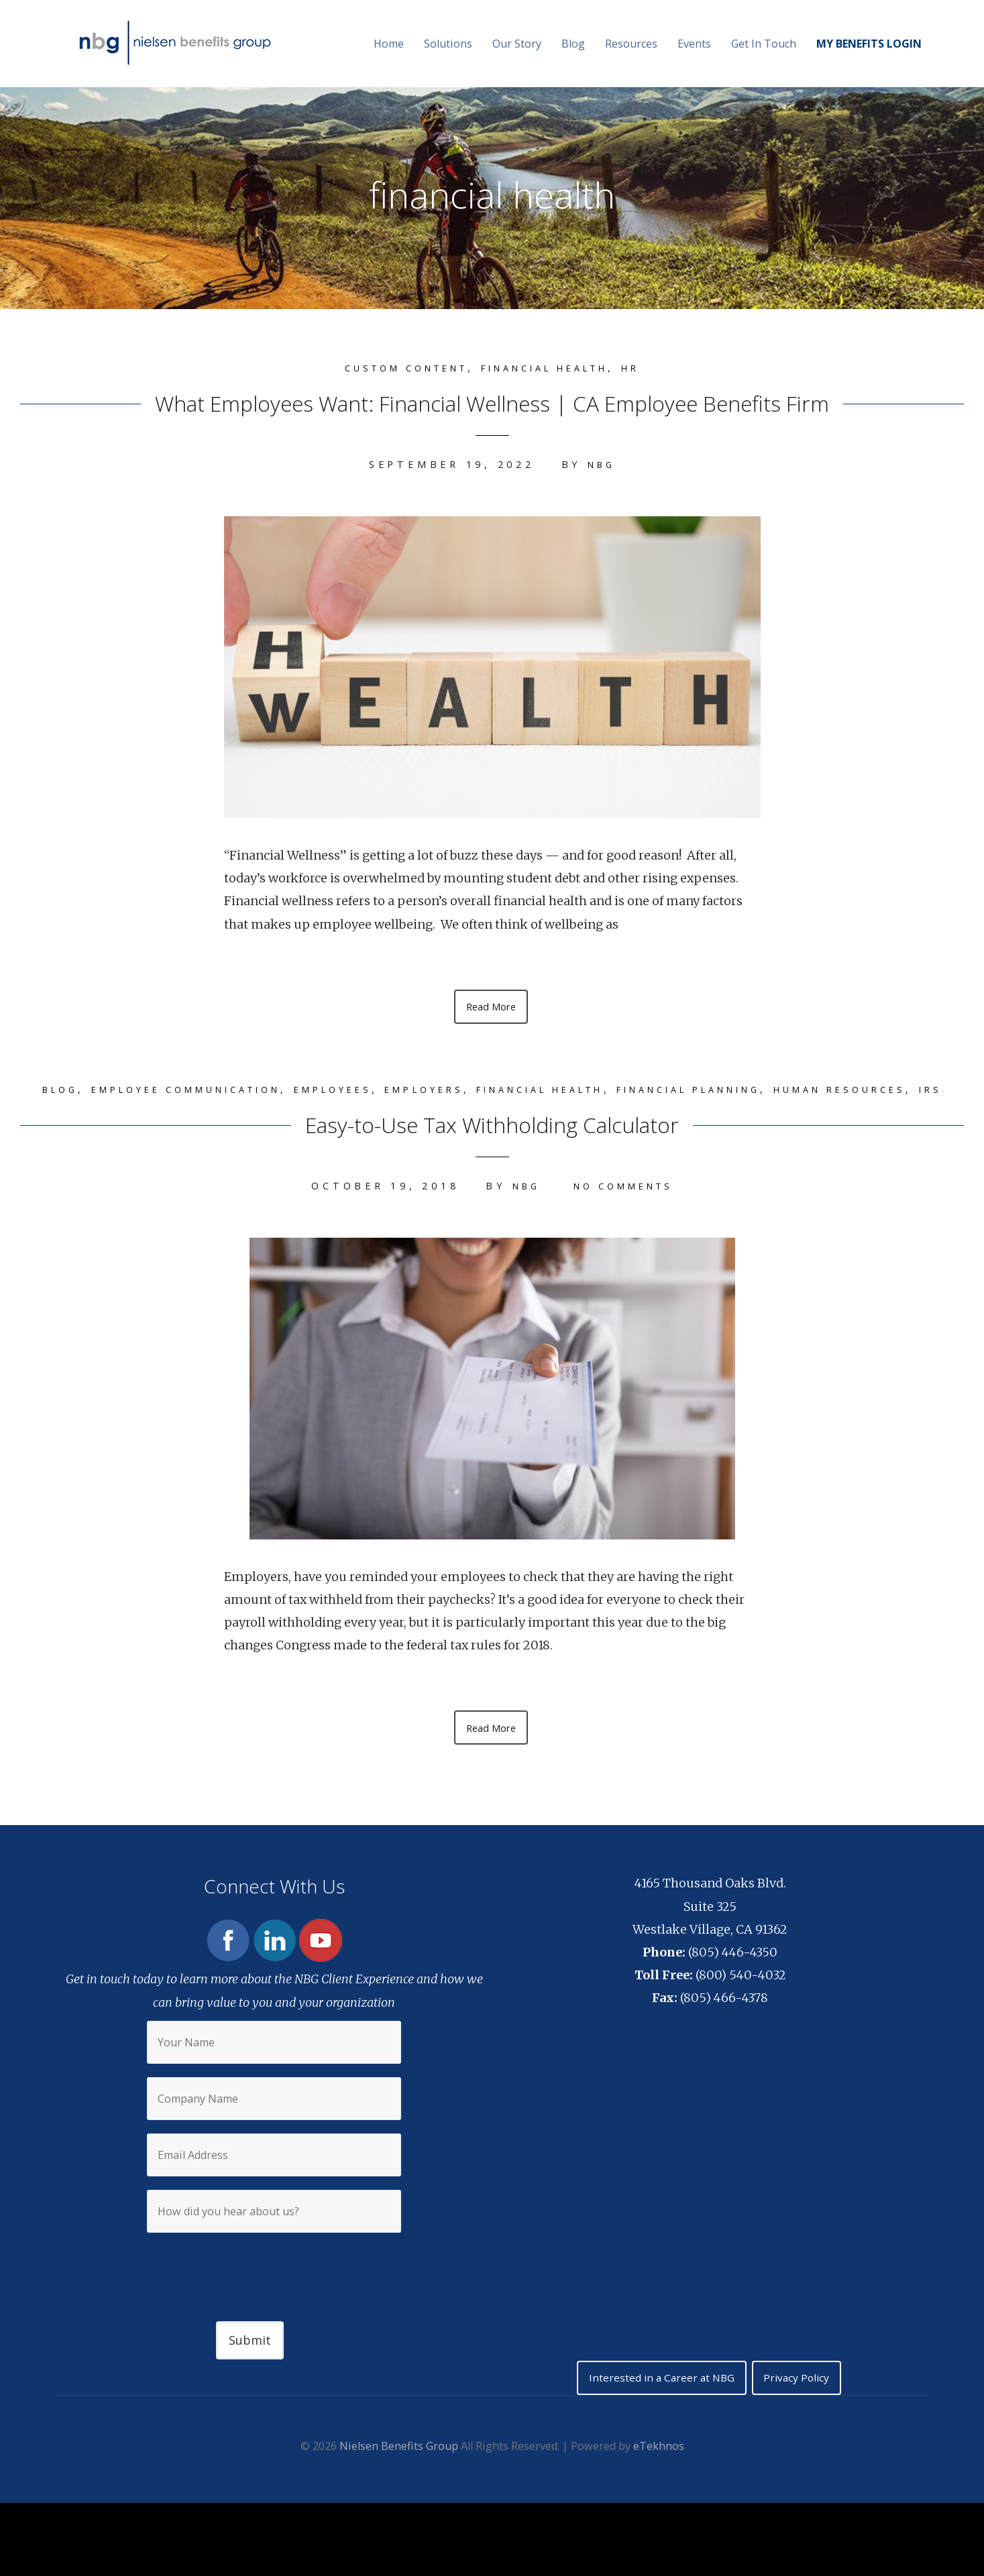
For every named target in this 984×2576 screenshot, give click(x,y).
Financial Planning (787, 1091)
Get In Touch (763, 44)
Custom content (392, 367)
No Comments (625, 1210)
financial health (553, 367)
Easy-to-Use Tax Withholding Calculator (492, 1146)
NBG (601, 463)
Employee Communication (208, 1091)
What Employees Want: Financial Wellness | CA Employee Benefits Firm (492, 400)
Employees (376, 1091)
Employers (479, 1091)
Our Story (516, 44)
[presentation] (274, 2292)
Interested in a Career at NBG (657, 2406)
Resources (631, 44)
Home (389, 44)
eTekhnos (658, 2476)
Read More (490, 1007)
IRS (542, 1114)
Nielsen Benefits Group (398, 2476)
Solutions (448, 44)
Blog (573, 44)
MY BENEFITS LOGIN (869, 44)
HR (653, 367)
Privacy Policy (801, 2406)
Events (694, 44)
